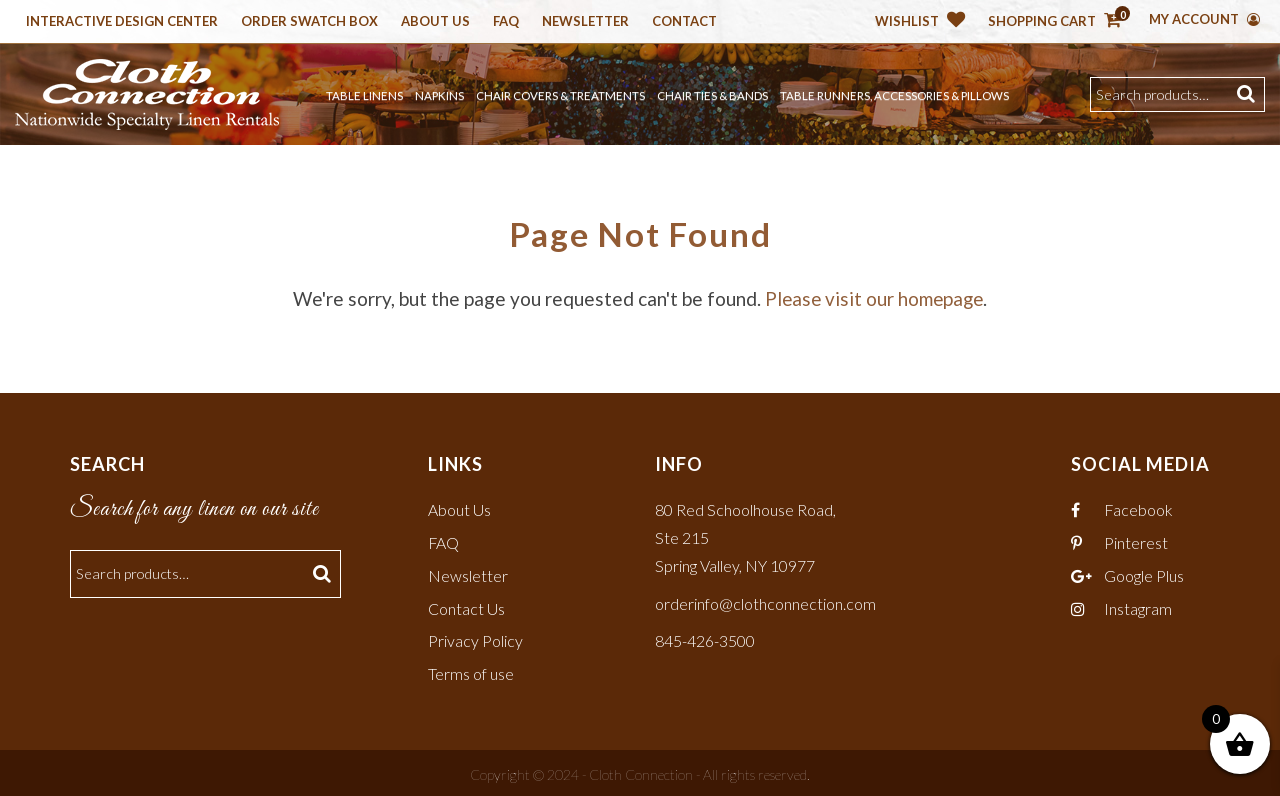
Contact (684, 22)
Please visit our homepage (874, 298)
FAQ (444, 541)
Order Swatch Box (309, 22)
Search (1248, 94)
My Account (1204, 19)
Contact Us (466, 605)
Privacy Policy (475, 638)
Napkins (439, 95)
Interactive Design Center (122, 22)
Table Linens (364, 95)
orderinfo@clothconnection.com (765, 600)
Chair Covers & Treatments (560, 95)
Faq (506, 22)
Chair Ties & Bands (712, 95)
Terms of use (471, 670)
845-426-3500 (705, 638)
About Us (435, 22)
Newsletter (585, 22)
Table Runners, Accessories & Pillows (894, 95)
